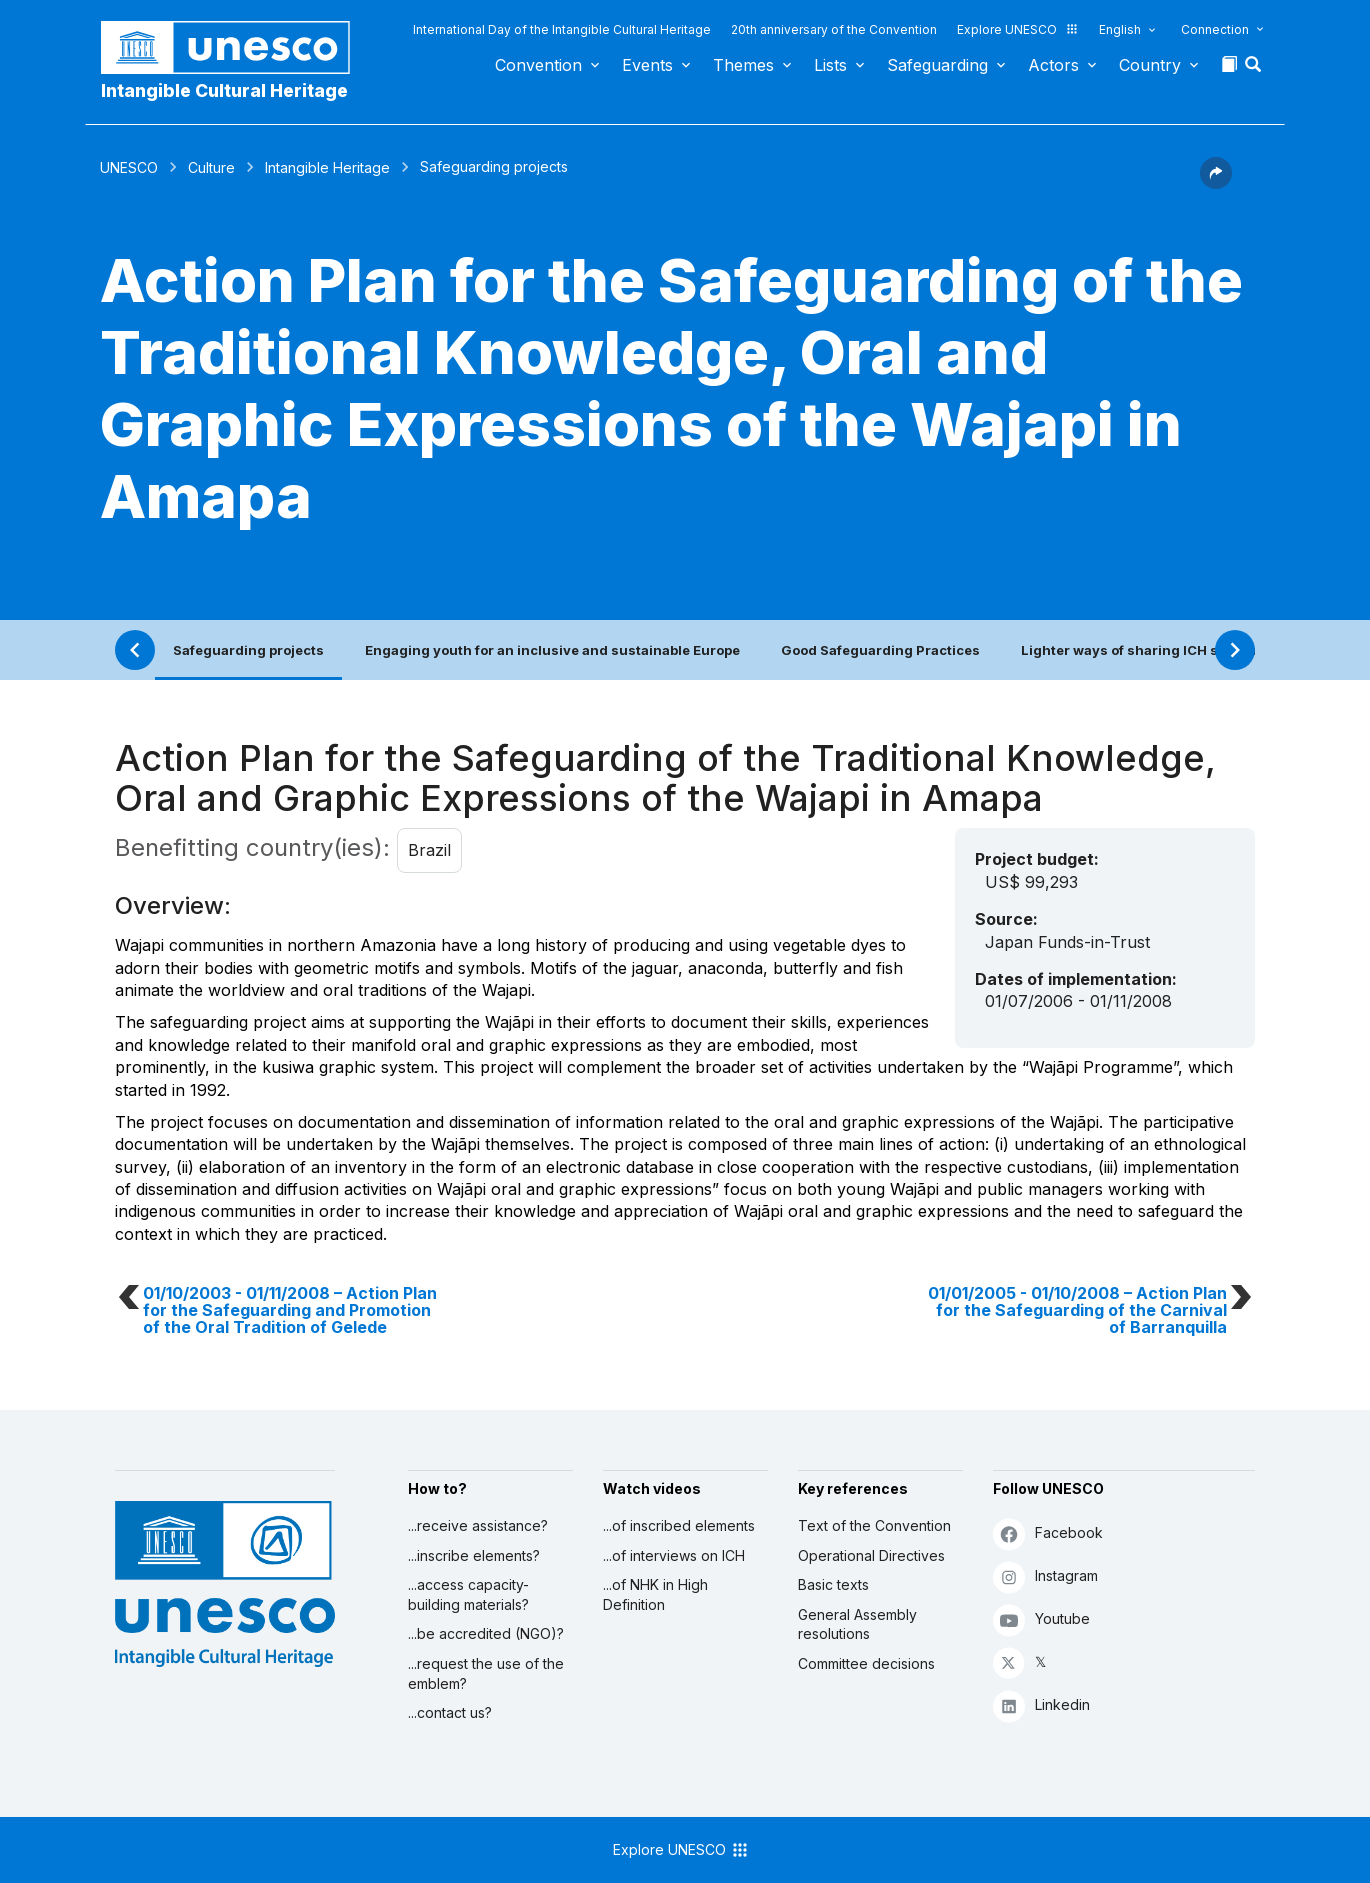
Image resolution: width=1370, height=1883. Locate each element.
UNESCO (129, 167)
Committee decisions (866, 1663)
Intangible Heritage (327, 167)
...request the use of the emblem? (486, 1673)
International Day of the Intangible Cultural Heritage (562, 29)
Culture (211, 167)
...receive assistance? (478, 1525)
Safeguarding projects (248, 650)
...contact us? (450, 1712)
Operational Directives (871, 1555)
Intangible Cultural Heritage (224, 90)
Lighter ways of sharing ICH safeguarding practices (1194, 650)
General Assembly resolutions (857, 1624)
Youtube (1041, 1619)
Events (647, 65)
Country (1150, 65)
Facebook (1048, 1533)
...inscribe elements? (474, 1555)
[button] (1255, 70)
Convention (538, 65)
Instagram (1045, 1576)
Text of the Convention (874, 1525)
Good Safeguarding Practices (880, 650)
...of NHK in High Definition (655, 1594)
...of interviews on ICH (674, 1555)
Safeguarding (937, 65)
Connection (1215, 29)
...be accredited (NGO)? (486, 1633)
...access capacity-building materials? (468, 1594)
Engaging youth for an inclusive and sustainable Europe (552, 650)
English (1120, 29)
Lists (830, 65)
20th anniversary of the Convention (834, 29)
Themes (743, 65)
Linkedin (1041, 1705)
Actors (1053, 65)
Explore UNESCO (1018, 29)
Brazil (429, 850)
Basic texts (833, 1584)
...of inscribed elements (679, 1525)
